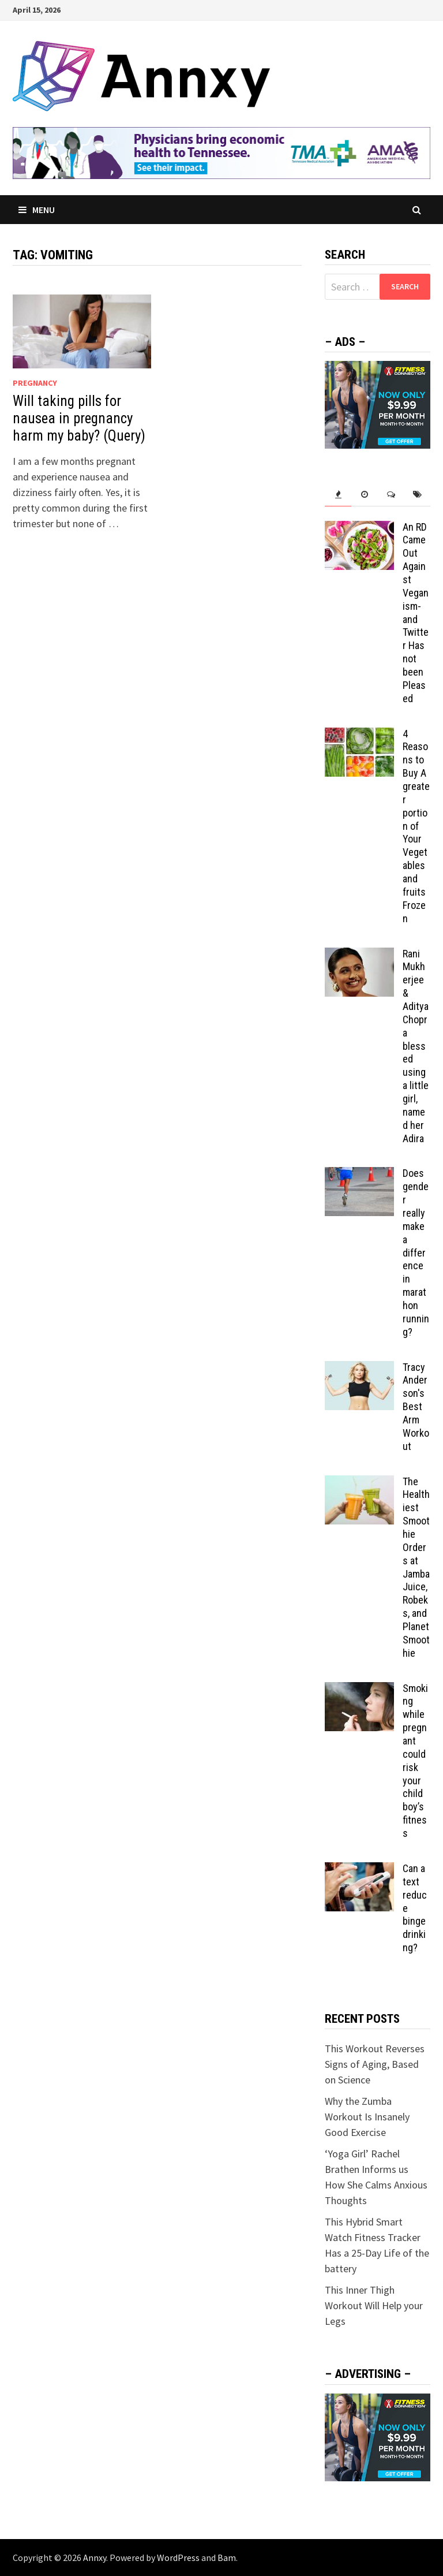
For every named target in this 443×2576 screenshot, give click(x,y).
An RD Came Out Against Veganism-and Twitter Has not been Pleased (416, 612)
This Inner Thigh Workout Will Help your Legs (374, 2305)
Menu (36, 209)
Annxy (94, 2557)
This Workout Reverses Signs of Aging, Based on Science (375, 2064)
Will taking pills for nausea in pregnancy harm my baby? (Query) (79, 418)
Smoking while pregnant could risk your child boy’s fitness (415, 1760)
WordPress (178, 2557)
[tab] (338, 494)
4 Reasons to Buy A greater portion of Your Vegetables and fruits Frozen (416, 826)
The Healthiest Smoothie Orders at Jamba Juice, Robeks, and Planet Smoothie (416, 1567)
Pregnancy (35, 383)
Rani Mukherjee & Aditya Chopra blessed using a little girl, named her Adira (416, 1046)
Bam (226, 2557)
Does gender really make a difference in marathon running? (416, 1252)
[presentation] (338, 494)
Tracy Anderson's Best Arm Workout (416, 1406)
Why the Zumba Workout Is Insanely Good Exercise (367, 2116)
